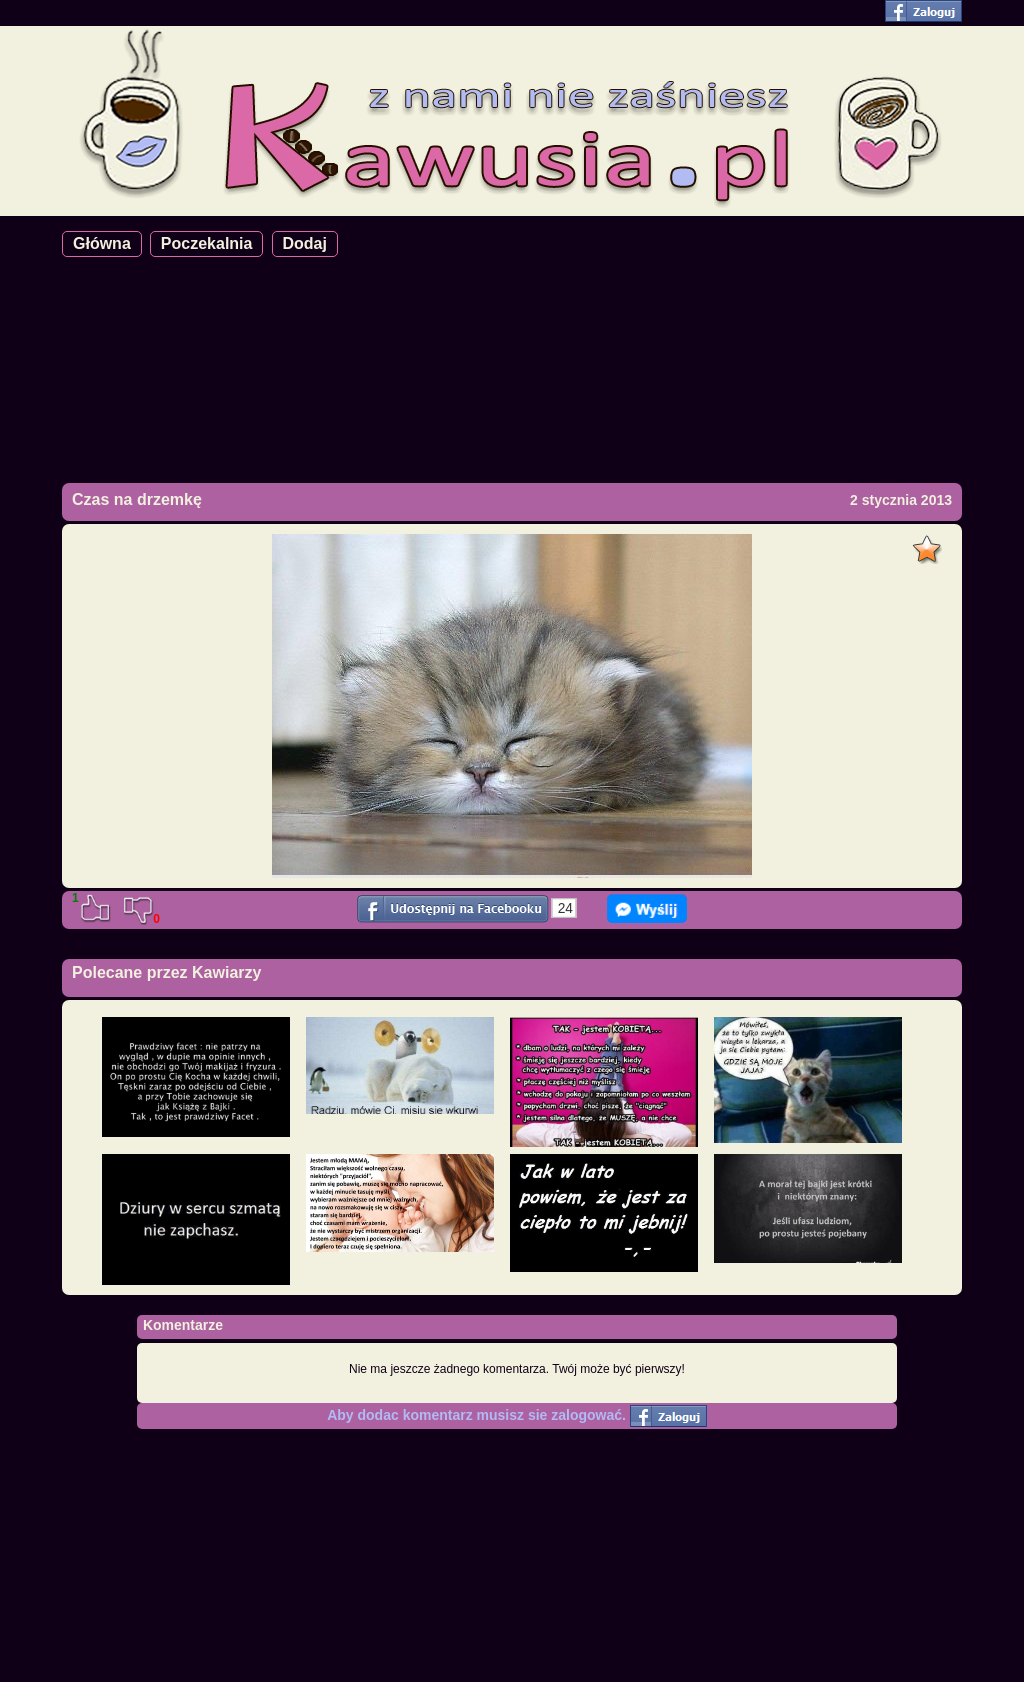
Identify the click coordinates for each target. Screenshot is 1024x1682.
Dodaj (305, 243)
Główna (102, 243)
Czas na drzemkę (137, 499)
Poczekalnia (207, 243)
